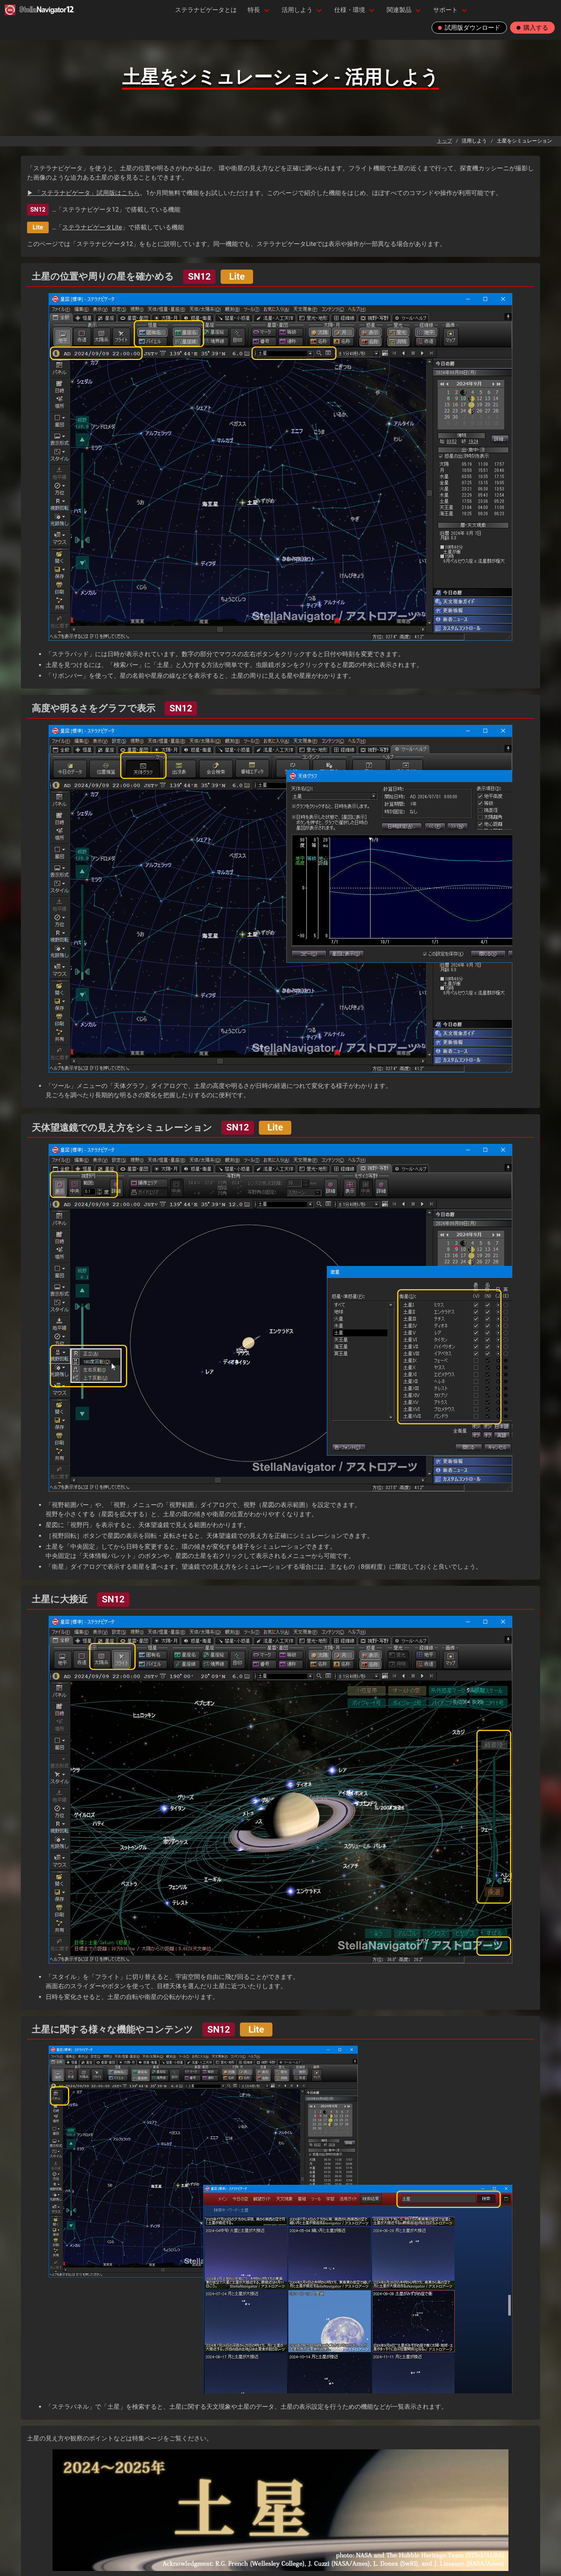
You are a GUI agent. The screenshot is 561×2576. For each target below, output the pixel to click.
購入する (532, 27)
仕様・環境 (349, 10)
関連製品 (399, 10)
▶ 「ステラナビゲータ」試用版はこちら (83, 193)
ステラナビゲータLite (92, 227)
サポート (445, 10)
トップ (444, 141)
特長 (254, 10)
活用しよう (297, 10)
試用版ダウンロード (469, 27)
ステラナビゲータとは (206, 10)
